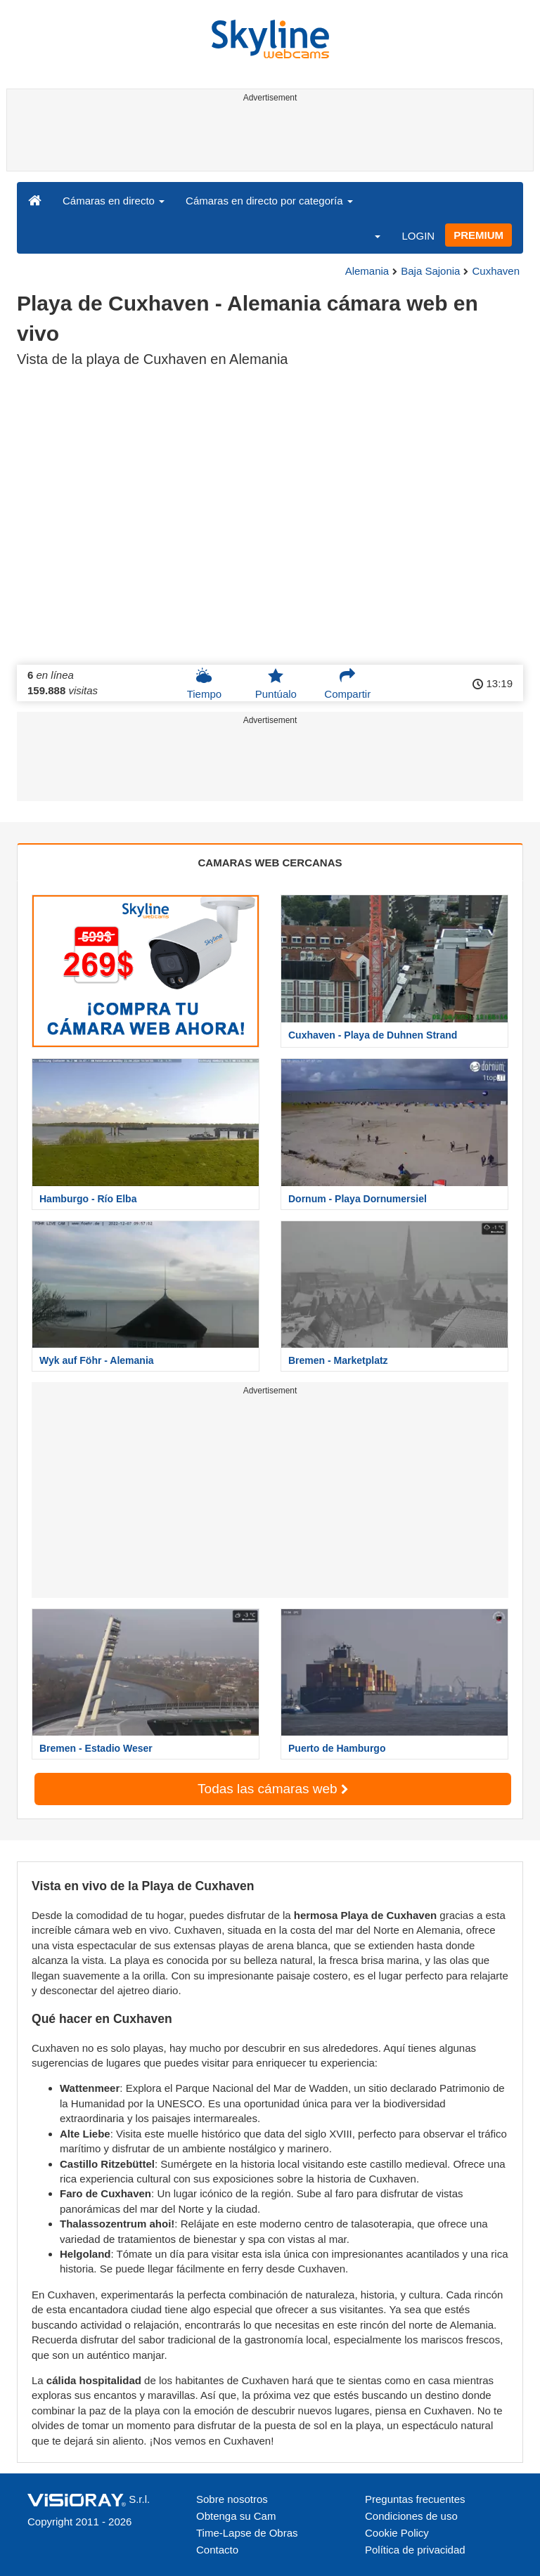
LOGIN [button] (418, 236)
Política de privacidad (415, 2550)
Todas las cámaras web (273, 1788)
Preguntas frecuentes (415, 2499)
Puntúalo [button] (276, 684)
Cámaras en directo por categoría (269, 201)
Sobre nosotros (232, 2499)
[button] (368, 235)
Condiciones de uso (411, 2516)
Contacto (217, 2550)
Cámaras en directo (114, 201)
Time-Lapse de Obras (247, 2533)
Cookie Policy (397, 2533)
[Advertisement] (267, 139)
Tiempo (204, 684)
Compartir (347, 684)
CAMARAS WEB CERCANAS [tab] (270, 863)
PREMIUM (478, 235)
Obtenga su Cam (236, 2516)
